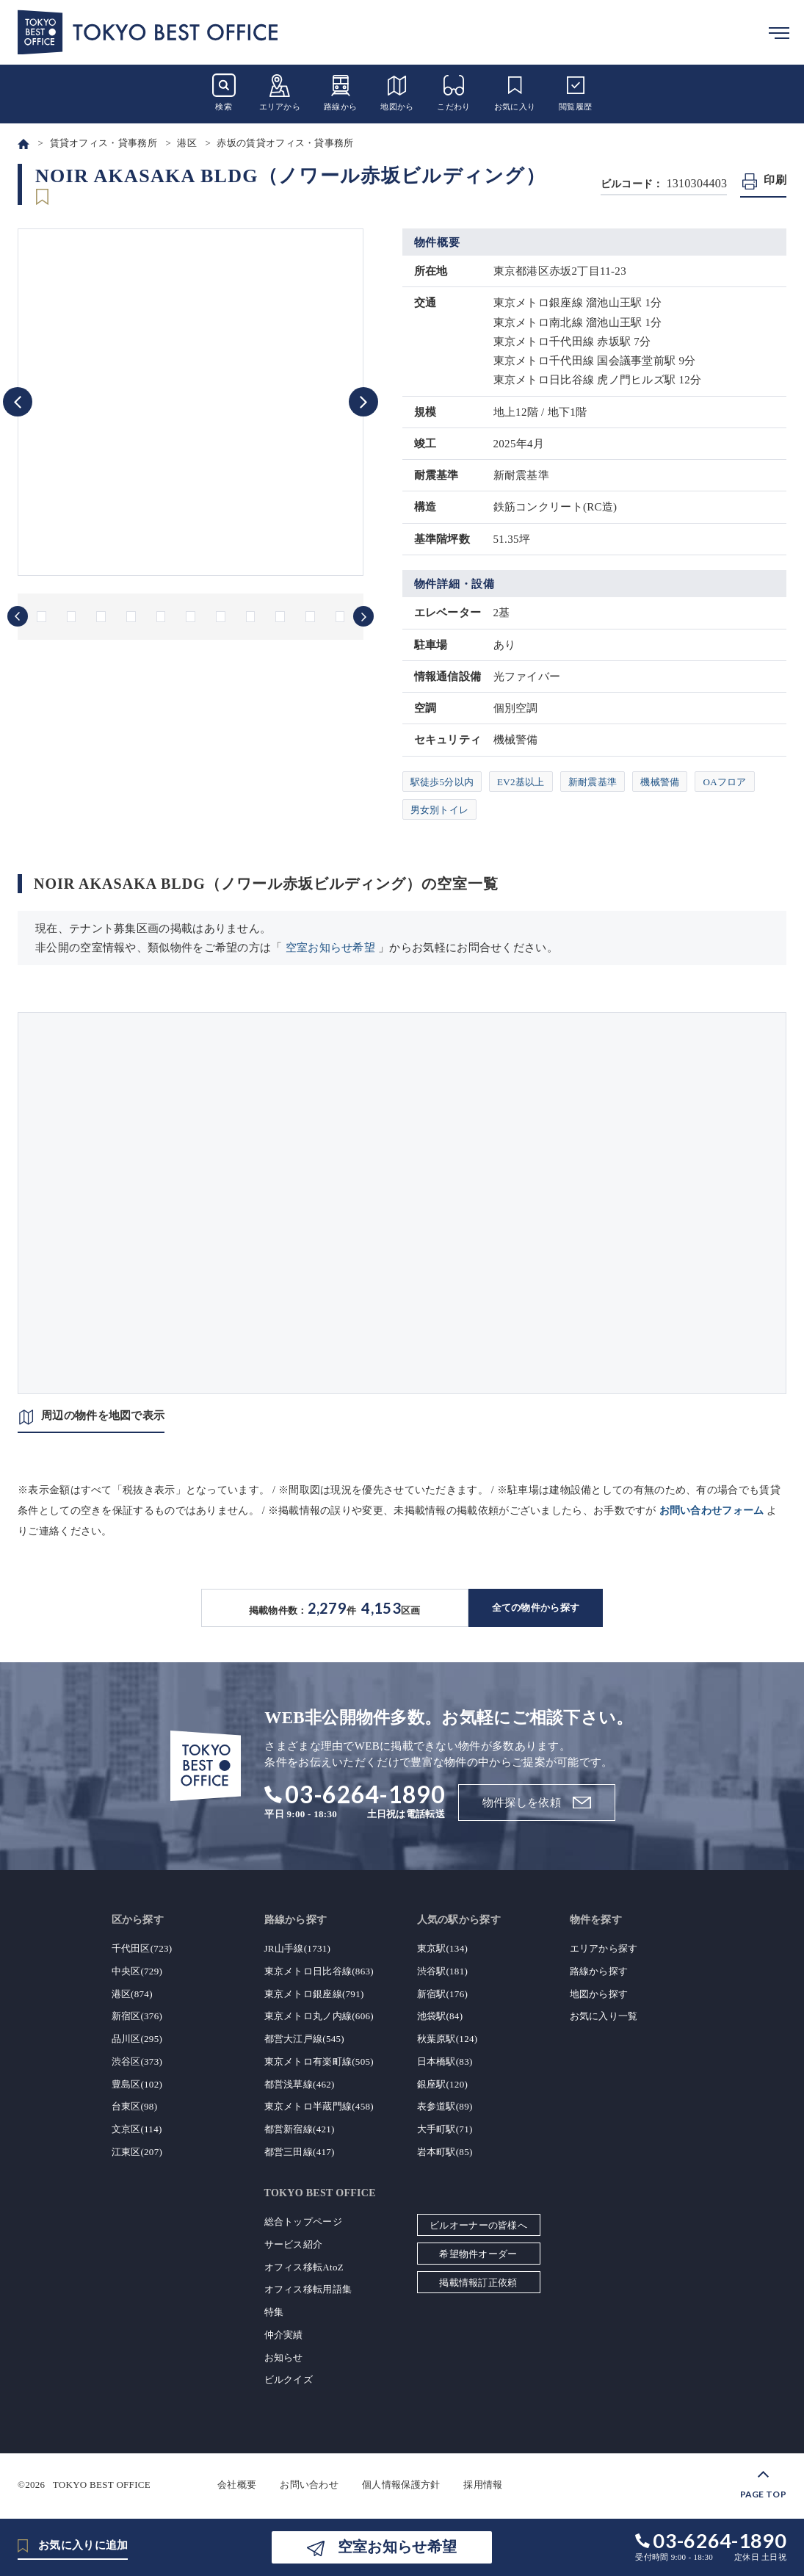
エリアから (280, 92)
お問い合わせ (309, 2484)
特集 (274, 2311)
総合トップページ (303, 2221)
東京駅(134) (442, 1948)
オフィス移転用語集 (308, 2289)
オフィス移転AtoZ (304, 2267)
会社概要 (236, 2484)
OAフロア (724, 781)
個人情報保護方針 (401, 2484)
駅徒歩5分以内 (442, 781)
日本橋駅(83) (445, 2061)
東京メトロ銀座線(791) (314, 1993)
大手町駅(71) (445, 2129)
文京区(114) (137, 2129)
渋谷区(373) (137, 2061)
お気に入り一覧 (604, 2015)
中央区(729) (137, 1971)
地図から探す (599, 1993)
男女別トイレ (439, 809)
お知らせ (283, 2357)
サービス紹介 (293, 2244)
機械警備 (659, 781)
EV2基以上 (521, 781)
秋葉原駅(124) (447, 2038)
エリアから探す (604, 1948)
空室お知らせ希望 (330, 947)
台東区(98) (135, 2106)
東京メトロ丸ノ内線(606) (319, 2015)
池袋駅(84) (440, 2015)
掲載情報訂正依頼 (478, 2282)
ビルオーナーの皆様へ (478, 2225)
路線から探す (599, 1971)
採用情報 (482, 2484)
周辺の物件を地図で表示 (102, 1415)
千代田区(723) (142, 1948)
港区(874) (132, 1993)
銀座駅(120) (442, 2084)
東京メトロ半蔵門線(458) (319, 2106)
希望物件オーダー (478, 2253)
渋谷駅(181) (442, 1971)
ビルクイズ (289, 2379)
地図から (396, 92)
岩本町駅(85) (445, 2151)
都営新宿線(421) (299, 2129)
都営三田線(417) (299, 2151)
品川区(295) (137, 2038)
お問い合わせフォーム (711, 1510)
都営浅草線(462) (299, 2084)
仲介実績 (283, 2334)
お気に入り (515, 92)
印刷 (775, 180)
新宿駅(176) (442, 1993)
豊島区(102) (137, 2084)
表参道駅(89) (445, 2106)
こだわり (453, 92)
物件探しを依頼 (521, 1802)
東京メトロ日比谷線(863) (319, 1971)
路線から (340, 92)
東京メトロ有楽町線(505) (319, 2061)
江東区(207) (137, 2151)
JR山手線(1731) (297, 1948)
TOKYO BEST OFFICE (102, 2484)
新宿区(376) (137, 2015)
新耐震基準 (593, 781)
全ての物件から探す (536, 1607)
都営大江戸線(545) (304, 2038)
